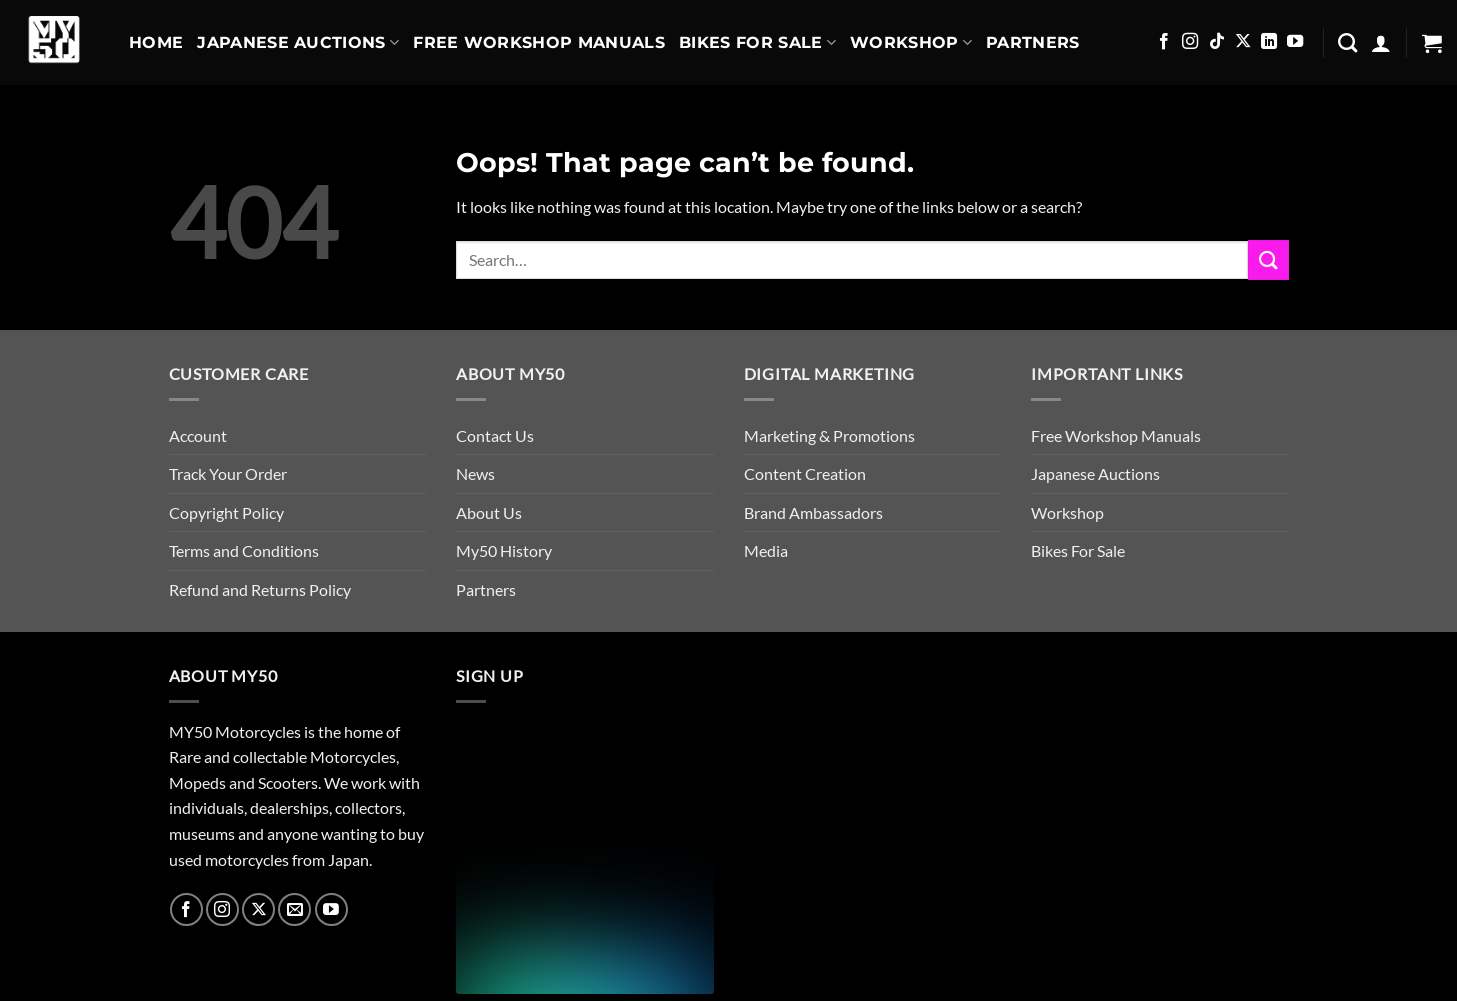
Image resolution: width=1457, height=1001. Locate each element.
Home (156, 42)
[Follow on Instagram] (1190, 42)
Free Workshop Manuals (539, 42)
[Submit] (1268, 259)
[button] (1381, 43)
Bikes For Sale (757, 43)
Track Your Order (228, 473)
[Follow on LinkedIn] (1269, 42)
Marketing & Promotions (829, 435)
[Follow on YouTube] (1295, 42)
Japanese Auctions (298, 43)
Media (766, 550)
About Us (489, 512)
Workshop (911, 43)
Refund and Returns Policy (260, 589)
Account (198, 435)
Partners (1033, 42)
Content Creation (805, 473)
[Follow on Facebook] (1164, 42)
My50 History (504, 550)
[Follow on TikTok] (1217, 42)
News (475, 473)
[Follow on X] (1243, 42)
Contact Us (495, 435)
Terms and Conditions (244, 550)
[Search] (1347, 42)
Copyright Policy (226, 512)
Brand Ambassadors (813, 512)
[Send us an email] (294, 909)
